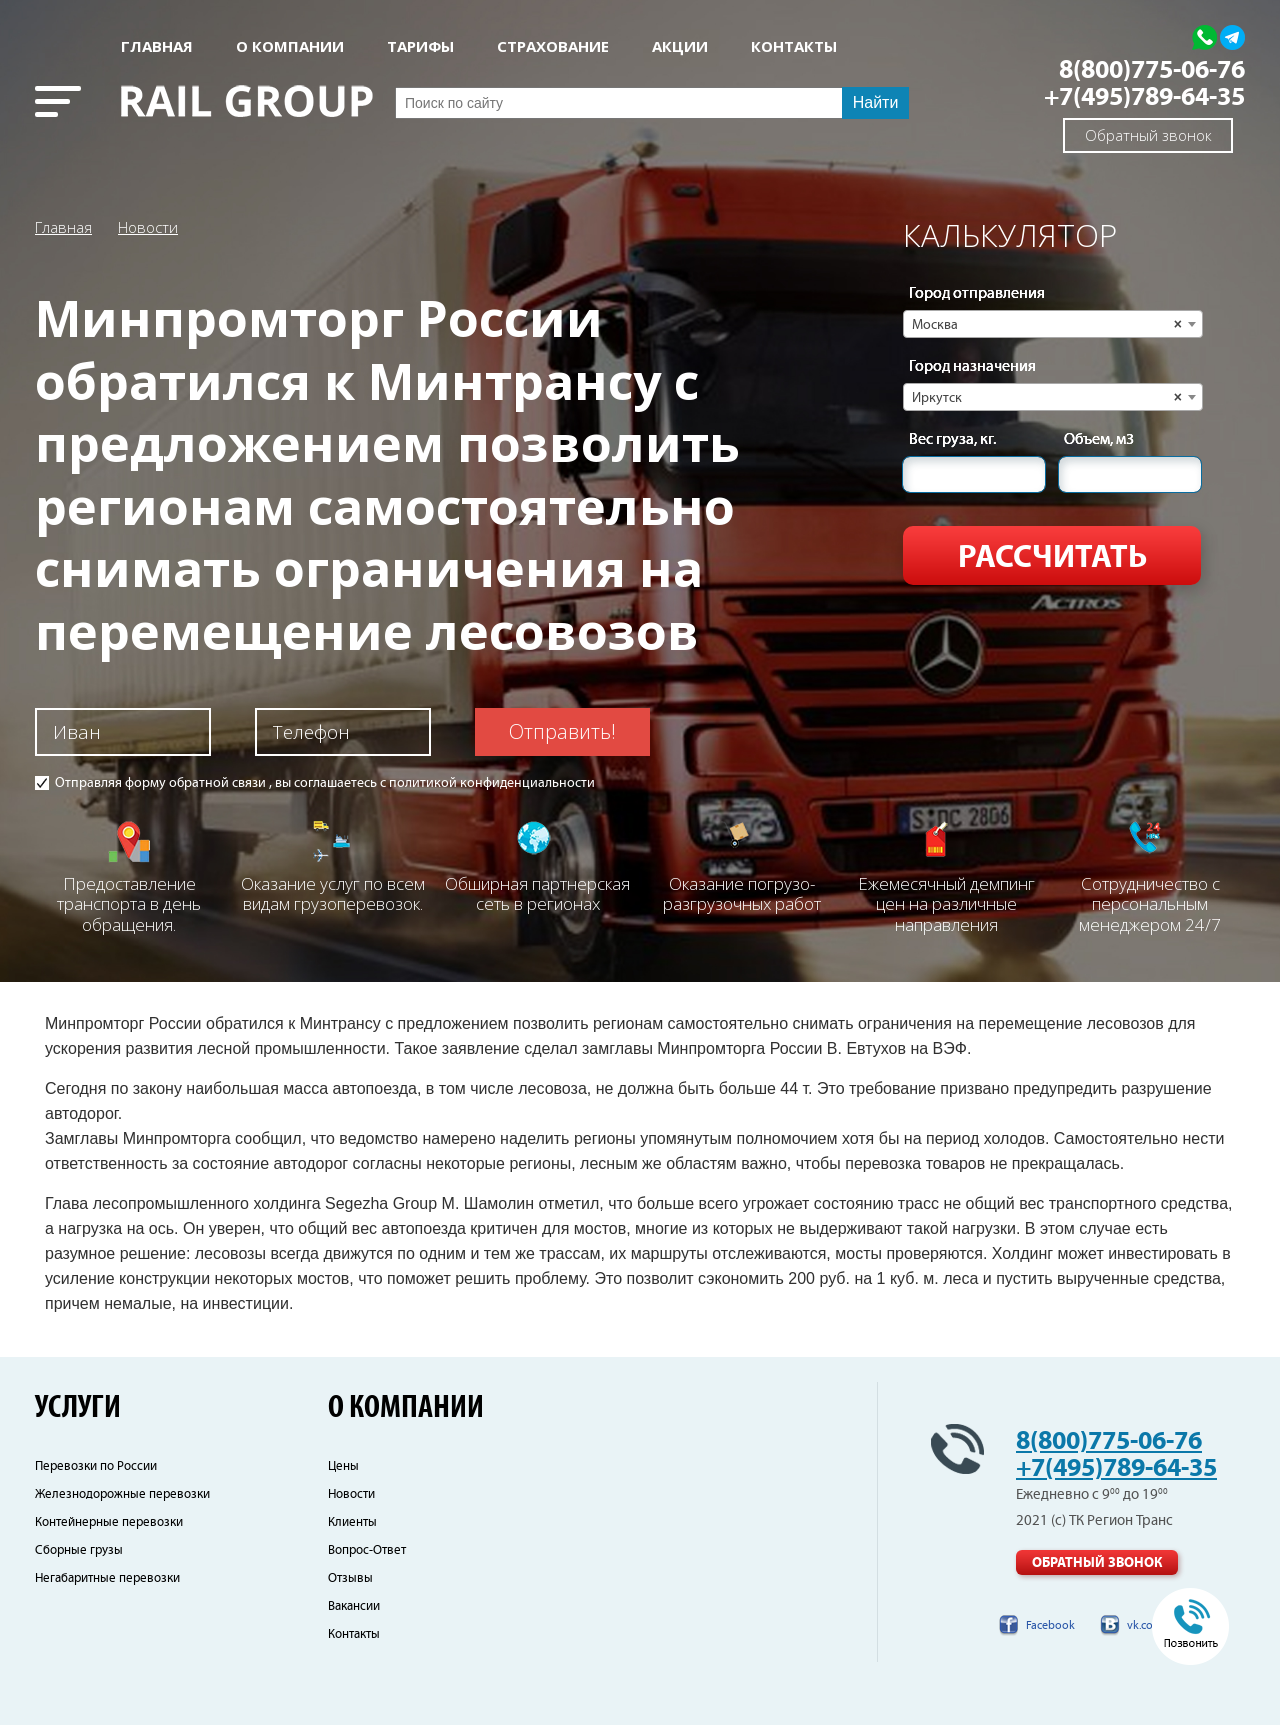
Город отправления (977, 294)
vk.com (1145, 1625)
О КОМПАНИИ (290, 46)
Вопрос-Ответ (367, 1550)
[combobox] (1053, 324)
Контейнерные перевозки (109, 1522)
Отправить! (562, 731)
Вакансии (354, 1606)
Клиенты (352, 1522)
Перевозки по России (96, 1466)
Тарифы (420, 46)
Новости (148, 227)
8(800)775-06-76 (1152, 70)
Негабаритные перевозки (107, 1578)
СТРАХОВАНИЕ (553, 46)
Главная (157, 46)
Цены (343, 1466)
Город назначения (972, 367)
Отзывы (350, 1578)
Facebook (1050, 1625)
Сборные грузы (79, 1550)
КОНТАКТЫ (794, 46)
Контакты (354, 1634)
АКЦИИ (680, 46)
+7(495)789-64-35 (1144, 97)
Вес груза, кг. (952, 440)
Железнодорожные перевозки (122, 1494)
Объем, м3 (1099, 440)
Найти (876, 102)
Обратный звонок (1148, 135)
